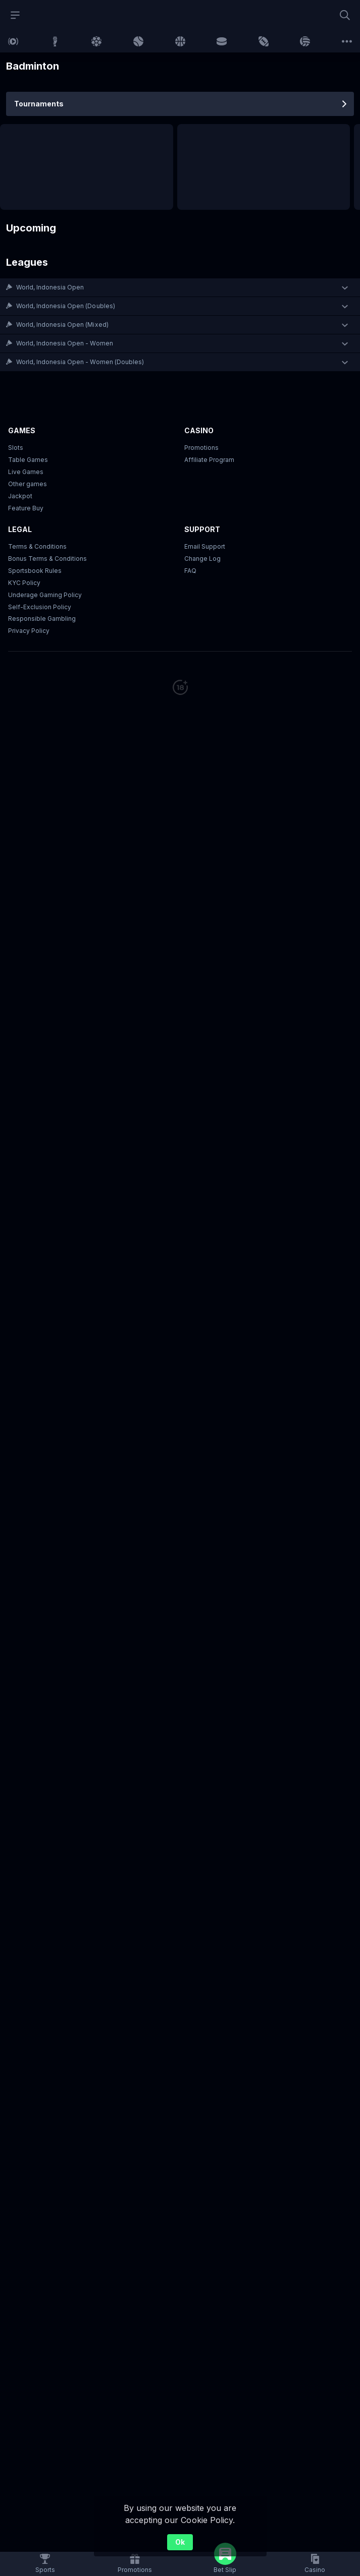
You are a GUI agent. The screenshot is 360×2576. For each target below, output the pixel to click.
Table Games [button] (28, 459)
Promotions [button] (201, 447)
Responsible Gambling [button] (42, 618)
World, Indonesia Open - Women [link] (64, 343)
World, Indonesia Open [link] (50, 287)
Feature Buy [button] (25, 508)
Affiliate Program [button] (209, 459)
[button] (180, 287)
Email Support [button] (204, 546)
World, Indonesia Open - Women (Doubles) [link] (80, 362)
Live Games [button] (25, 472)
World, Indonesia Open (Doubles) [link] (65, 306)
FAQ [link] (190, 570)
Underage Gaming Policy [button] (45, 595)
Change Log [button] (202, 558)
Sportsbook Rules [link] (35, 570)
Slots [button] (15, 447)
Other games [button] (27, 484)
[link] (13, 41)
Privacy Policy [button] (28, 630)
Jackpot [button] (20, 496)
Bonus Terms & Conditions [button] (47, 558)
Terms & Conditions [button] (37, 546)
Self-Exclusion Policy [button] (39, 607)
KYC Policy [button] (24, 583)
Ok (180, 2542)
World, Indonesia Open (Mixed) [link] (62, 324)
